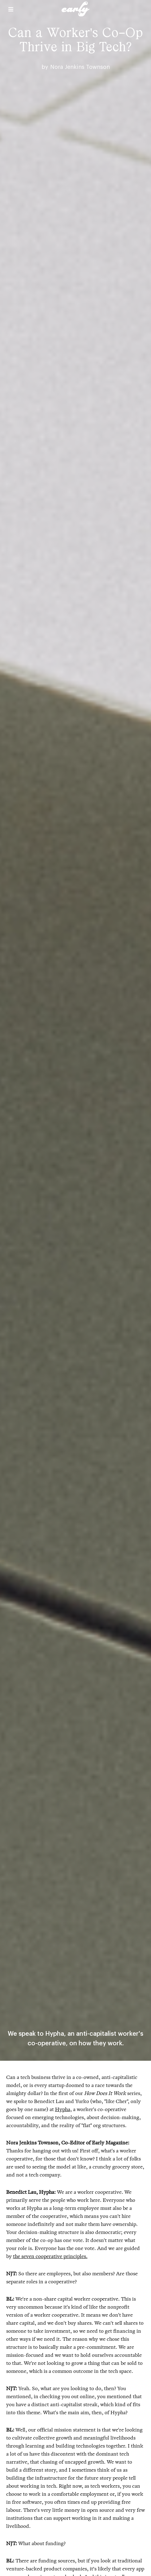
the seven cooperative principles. (50, 2256)
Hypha (62, 2109)
